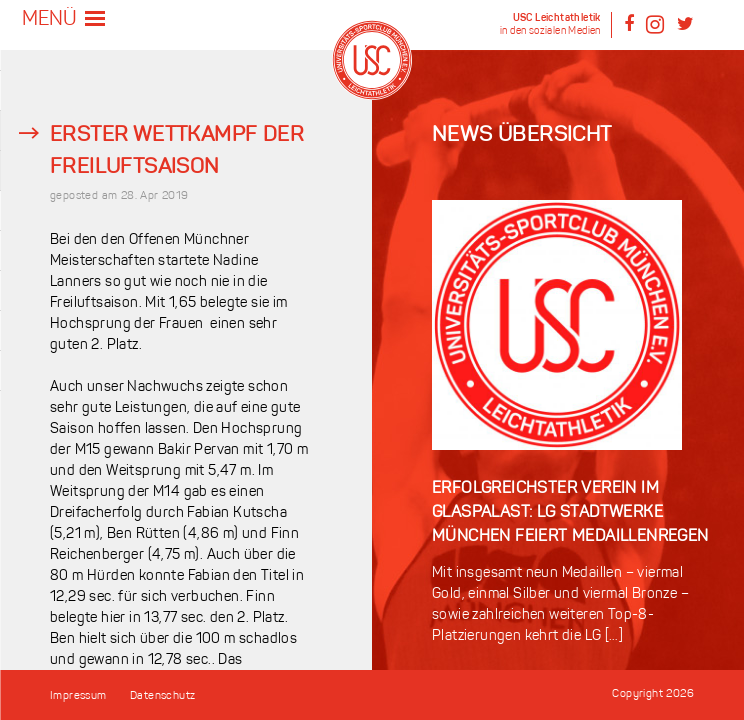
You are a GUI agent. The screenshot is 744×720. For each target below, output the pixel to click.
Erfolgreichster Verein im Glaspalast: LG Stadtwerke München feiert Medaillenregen (570, 513)
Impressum (78, 696)
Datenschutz (162, 696)
